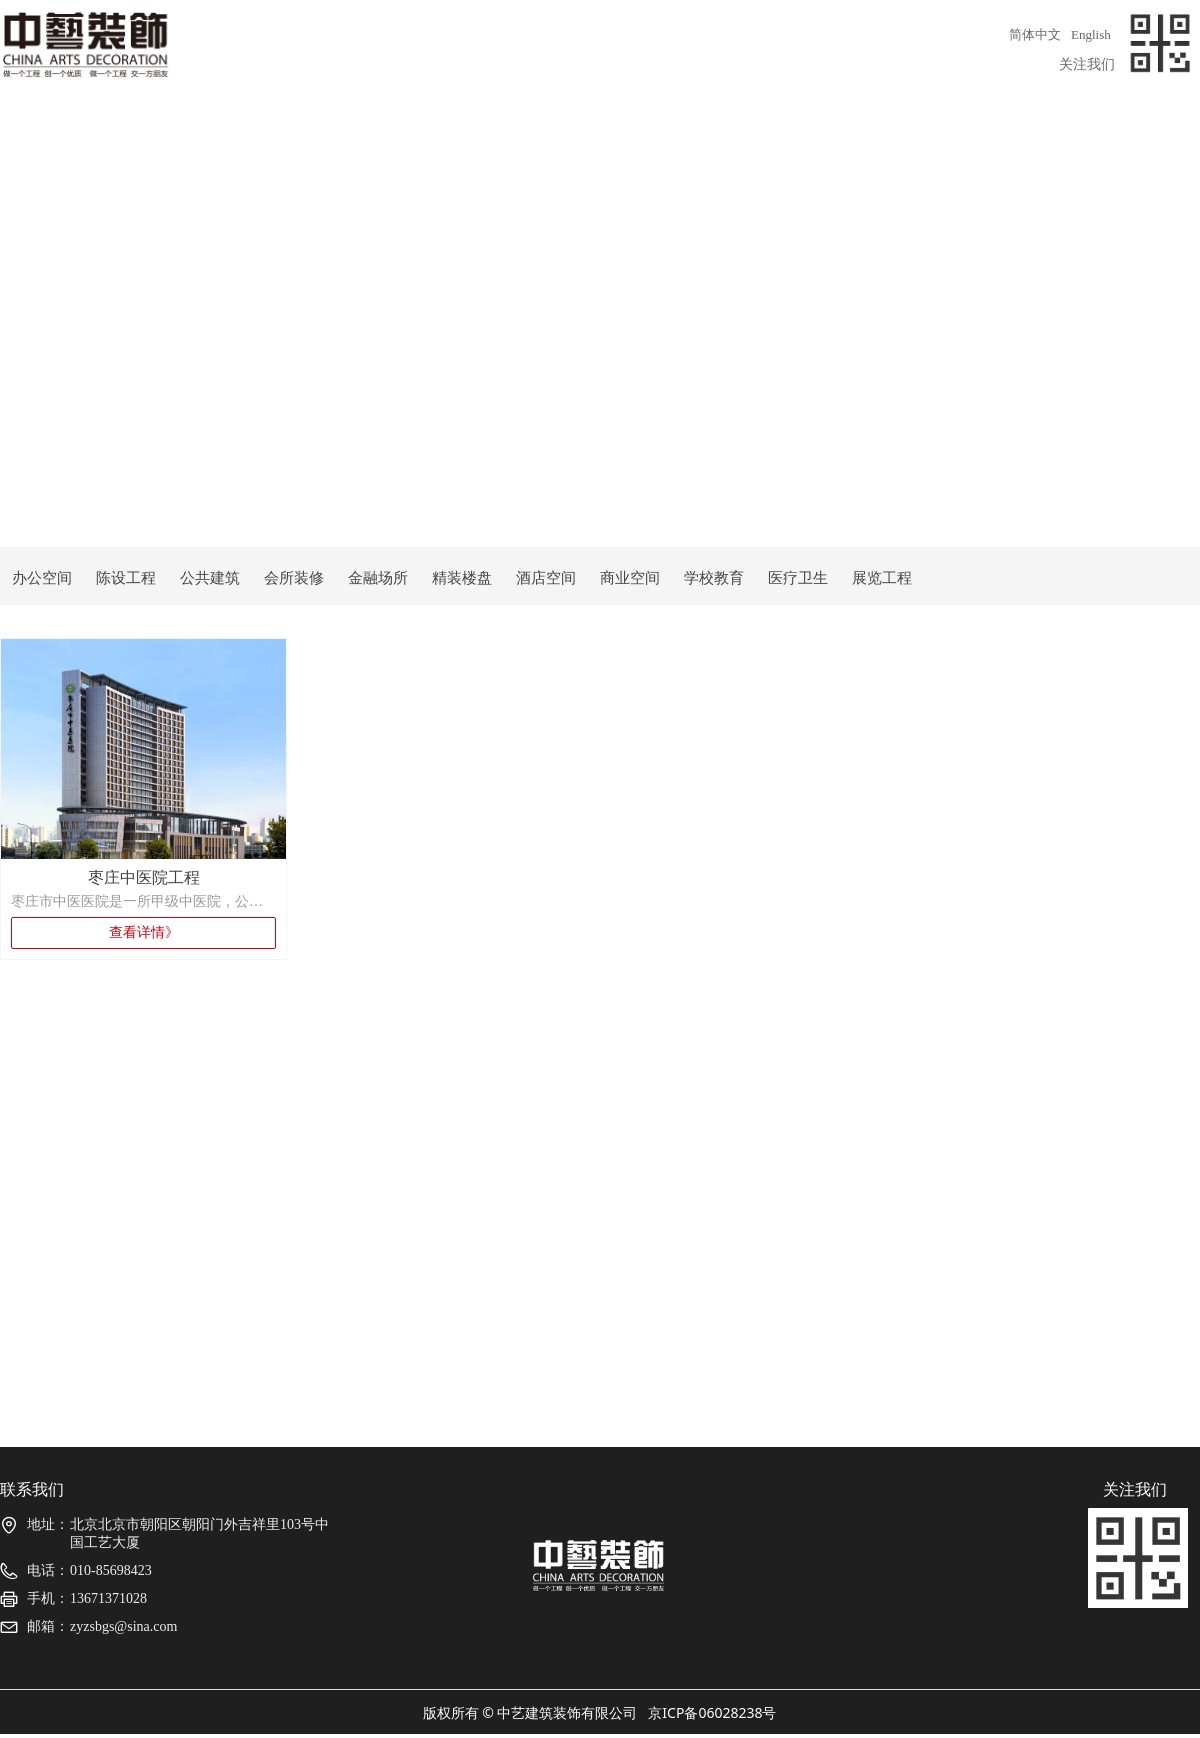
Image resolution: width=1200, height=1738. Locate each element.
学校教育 (714, 578)
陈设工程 (126, 578)
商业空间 (630, 578)
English (1091, 34)
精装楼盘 (462, 578)
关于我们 (120, 126)
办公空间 (42, 578)
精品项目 (600, 126)
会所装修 (294, 578)
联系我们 (1080, 126)
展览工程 (882, 578)
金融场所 (378, 578)
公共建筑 (210, 578)
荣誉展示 (840, 126)
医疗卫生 (798, 578)
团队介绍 (360, 126)
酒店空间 (546, 578)
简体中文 (1035, 34)
